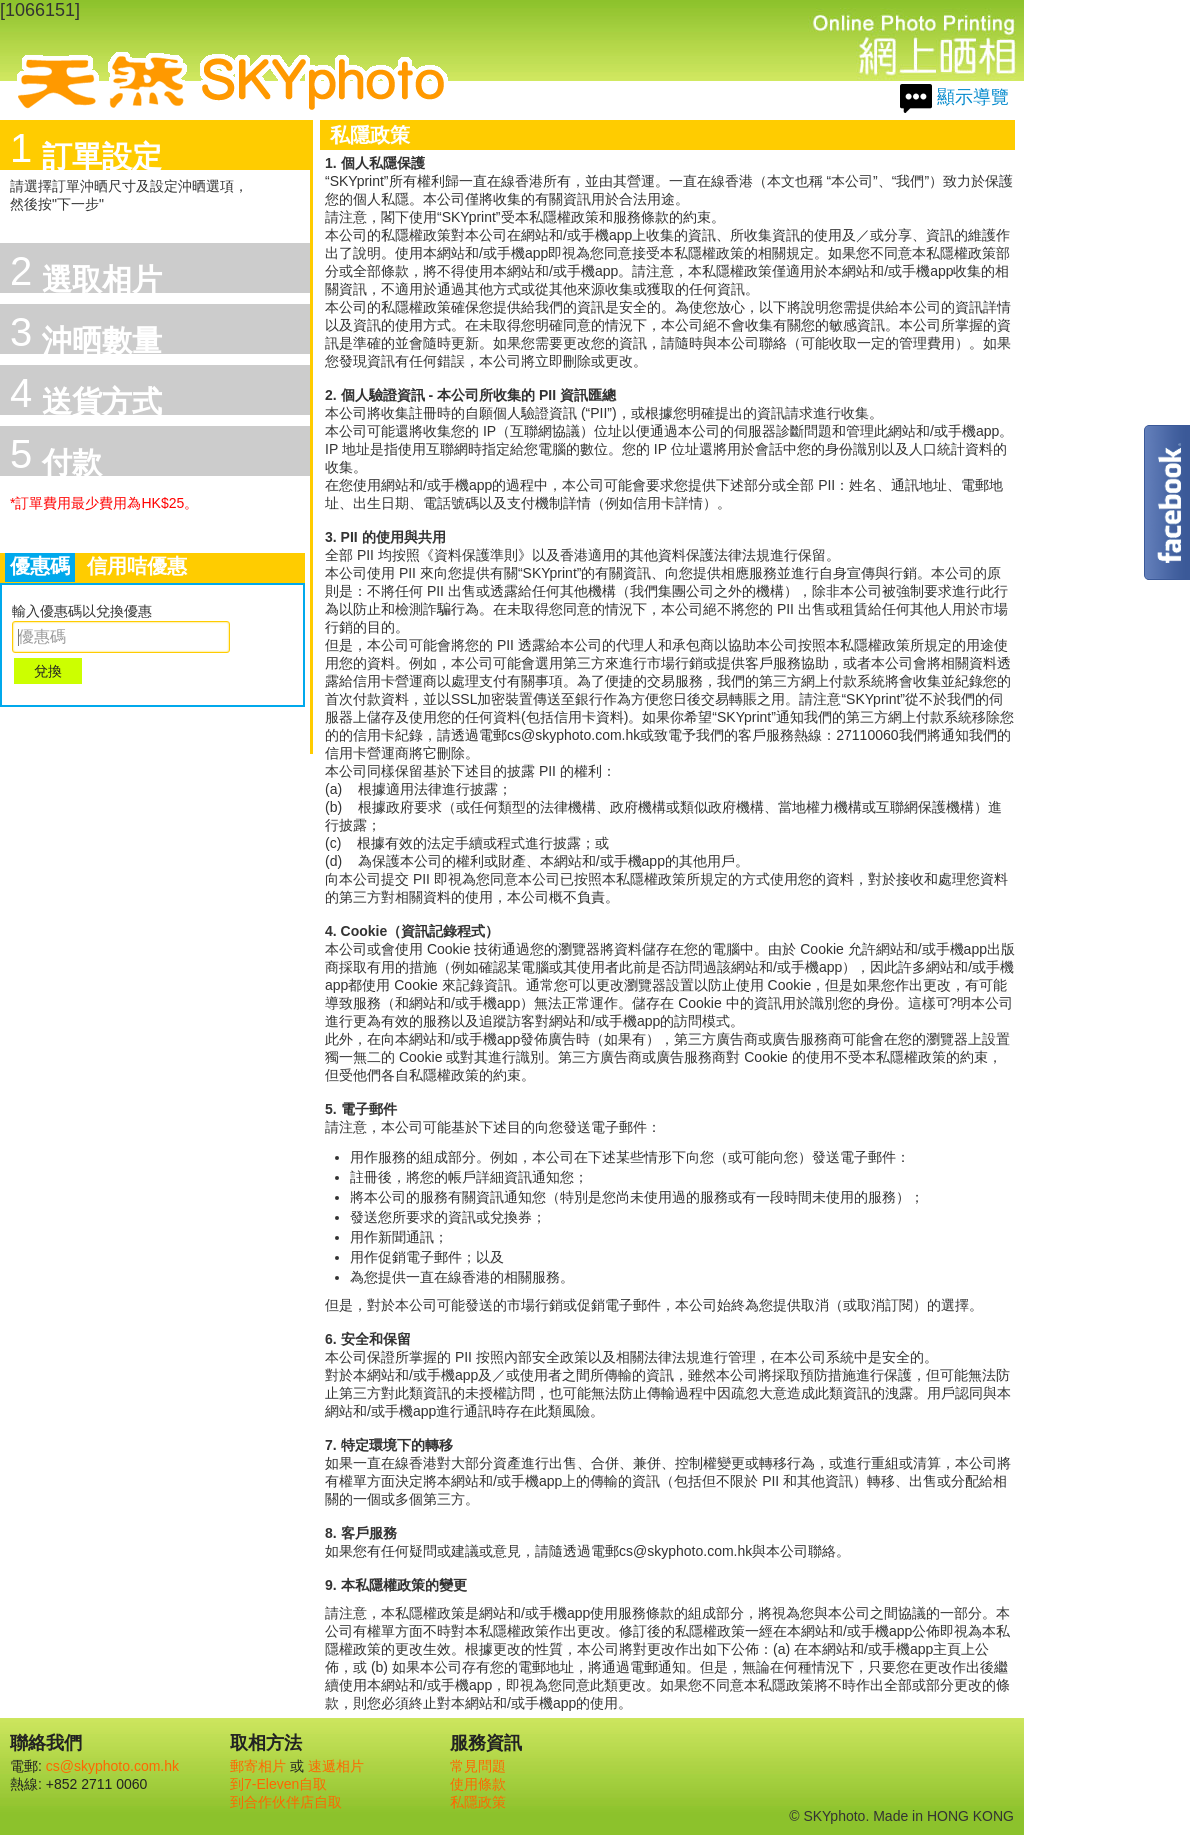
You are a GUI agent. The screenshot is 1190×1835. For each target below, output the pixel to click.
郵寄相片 (258, 1766)
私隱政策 (478, 1802)
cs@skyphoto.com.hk (112, 1766)
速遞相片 (336, 1766)
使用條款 (478, 1784)
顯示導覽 (973, 97)
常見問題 (478, 1766)
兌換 (48, 671)
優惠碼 (40, 566)
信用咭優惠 (137, 566)
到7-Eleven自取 (278, 1784)
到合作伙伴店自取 (286, 1802)
